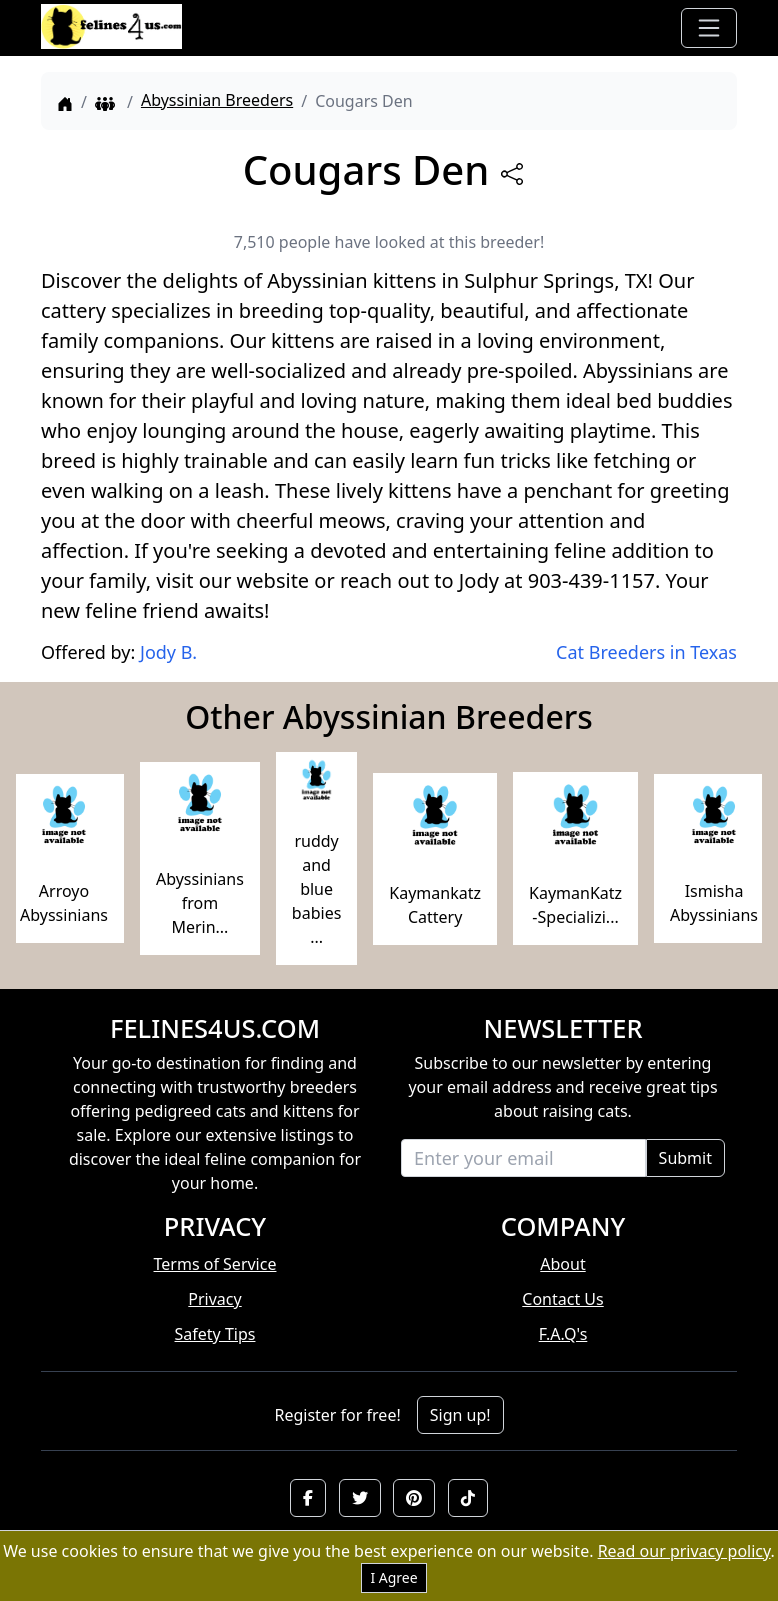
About (562, 1264)
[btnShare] (512, 174)
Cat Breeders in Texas (646, 652)
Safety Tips (215, 1334)
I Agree (393, 1577)
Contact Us (562, 1299)
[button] (308, 1498)
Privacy (214, 1299)
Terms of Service (215, 1264)
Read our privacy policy (684, 1551)
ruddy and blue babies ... (316, 889)
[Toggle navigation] (709, 28)
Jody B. (168, 652)
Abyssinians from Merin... (200, 903)
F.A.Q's (563, 1334)
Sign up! (460, 1415)
